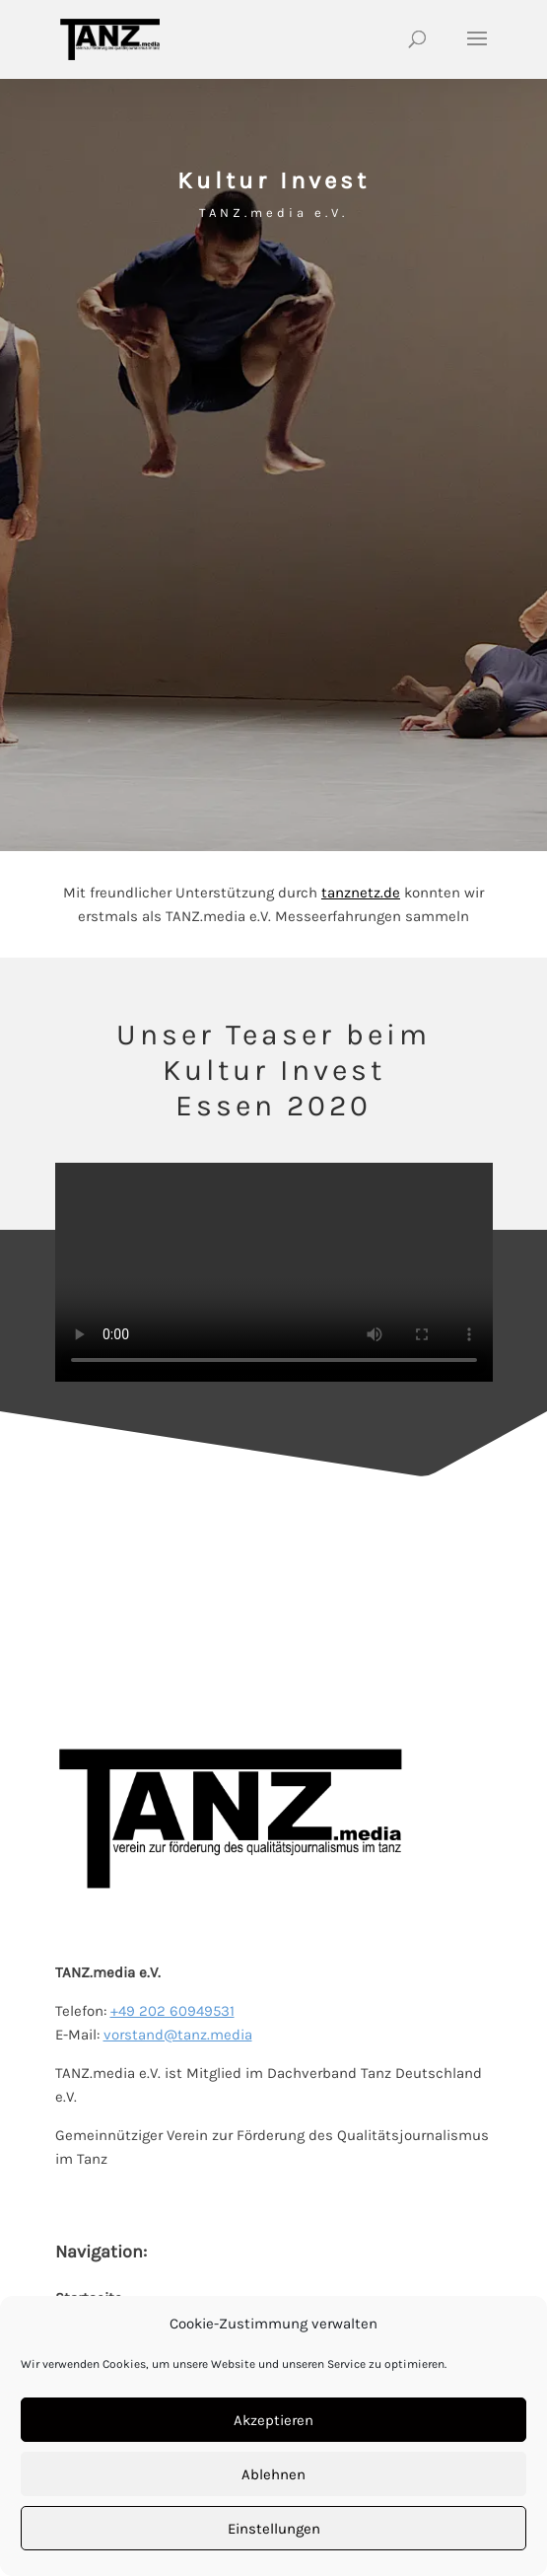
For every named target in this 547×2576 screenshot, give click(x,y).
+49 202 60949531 (172, 2011)
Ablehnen (273, 2474)
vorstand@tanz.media (177, 2034)
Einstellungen (274, 2529)
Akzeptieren (273, 2420)
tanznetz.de (360, 892)
